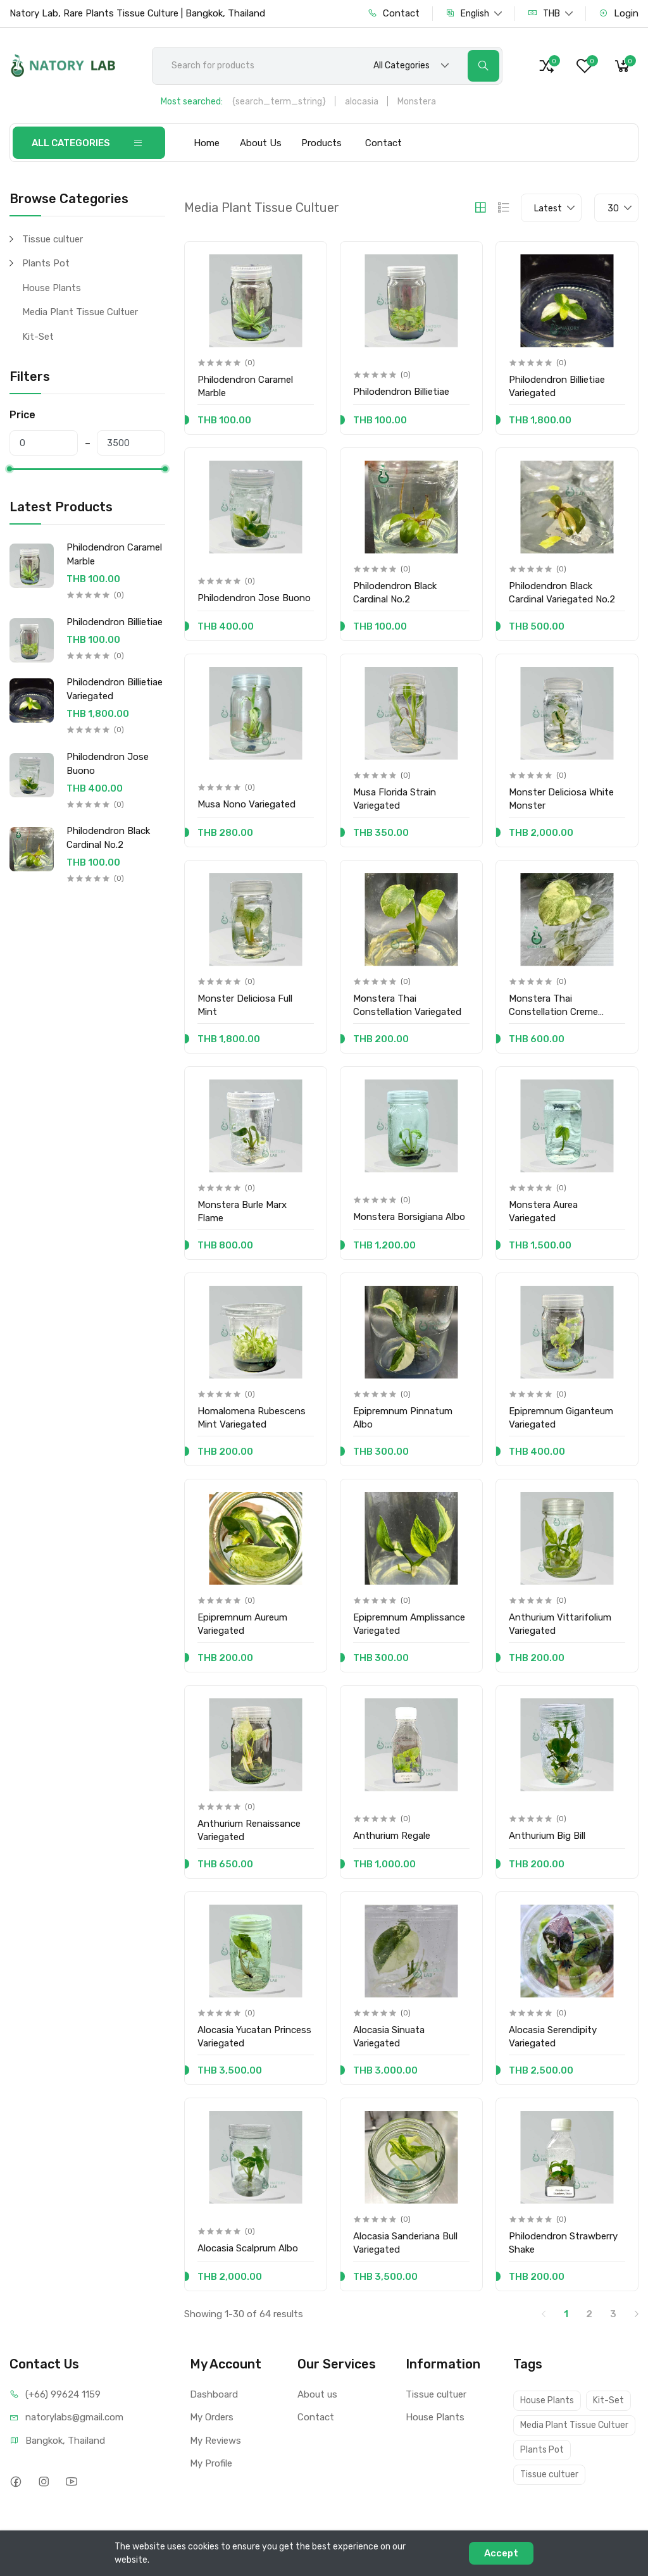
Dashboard (214, 2394)
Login (619, 13)
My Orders (212, 2417)
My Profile (211, 2463)
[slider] (9, 468)
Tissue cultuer (52, 239)
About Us (261, 143)
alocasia (361, 101)
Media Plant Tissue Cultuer (80, 312)
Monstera (416, 101)
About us (317, 2394)
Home (207, 143)
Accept (501, 2553)
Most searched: (192, 101)
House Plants (51, 288)
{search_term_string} (279, 101)
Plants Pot (46, 263)
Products (321, 143)
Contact (394, 13)
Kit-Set (38, 336)
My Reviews (215, 2440)
